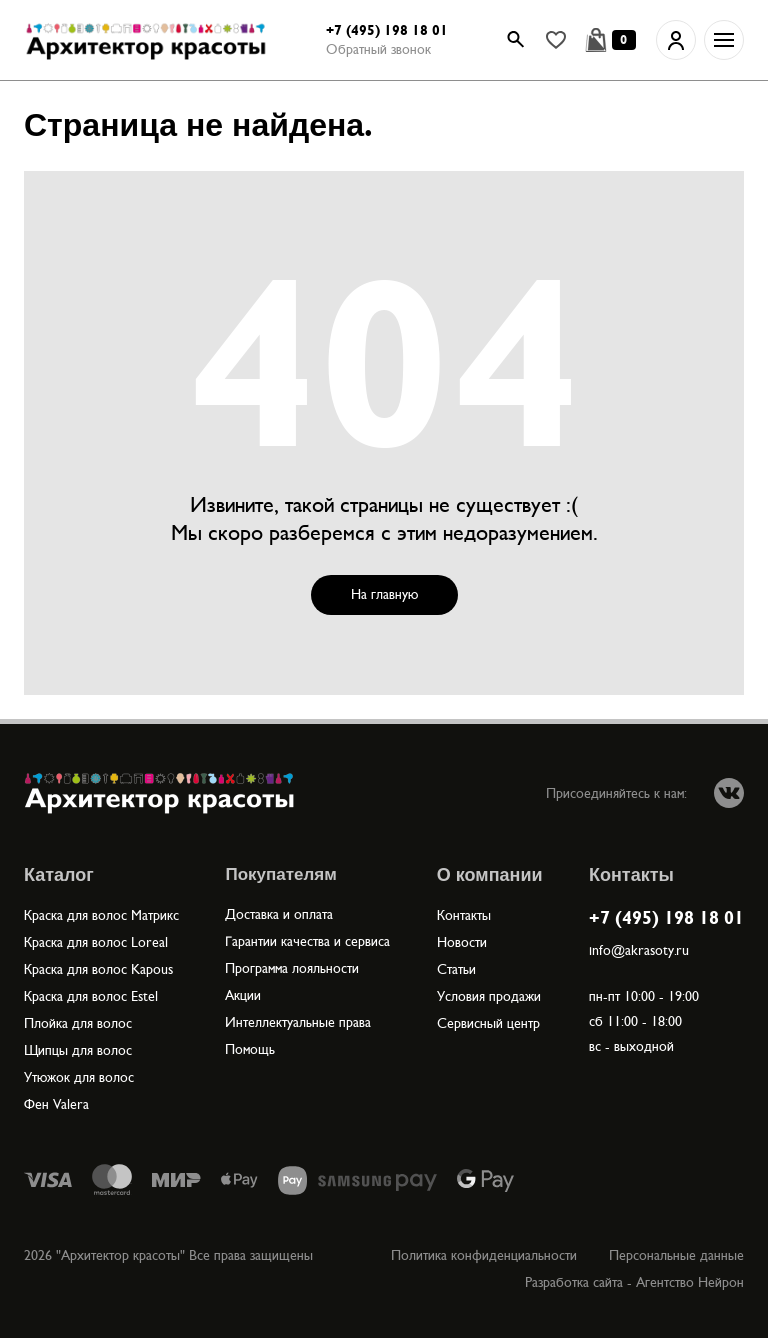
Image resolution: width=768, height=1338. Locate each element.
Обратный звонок (378, 49)
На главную (384, 594)
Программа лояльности (292, 968)
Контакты (464, 915)
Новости (462, 942)
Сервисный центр (488, 1023)
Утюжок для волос (79, 1077)
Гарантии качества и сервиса (307, 941)
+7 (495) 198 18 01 (387, 30)
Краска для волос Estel (91, 996)
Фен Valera (56, 1104)
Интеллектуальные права (298, 1022)
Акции (243, 995)
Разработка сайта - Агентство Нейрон (634, 1282)
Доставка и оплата (279, 914)
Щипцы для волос (78, 1050)
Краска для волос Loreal (96, 942)
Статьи (456, 969)
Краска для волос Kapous (98, 969)
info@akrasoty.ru (639, 950)
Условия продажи (489, 996)
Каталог (59, 875)
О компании (490, 875)
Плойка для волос (78, 1023)
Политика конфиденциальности (484, 1255)
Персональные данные (676, 1255)
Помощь (250, 1049)
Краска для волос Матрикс (101, 915)
